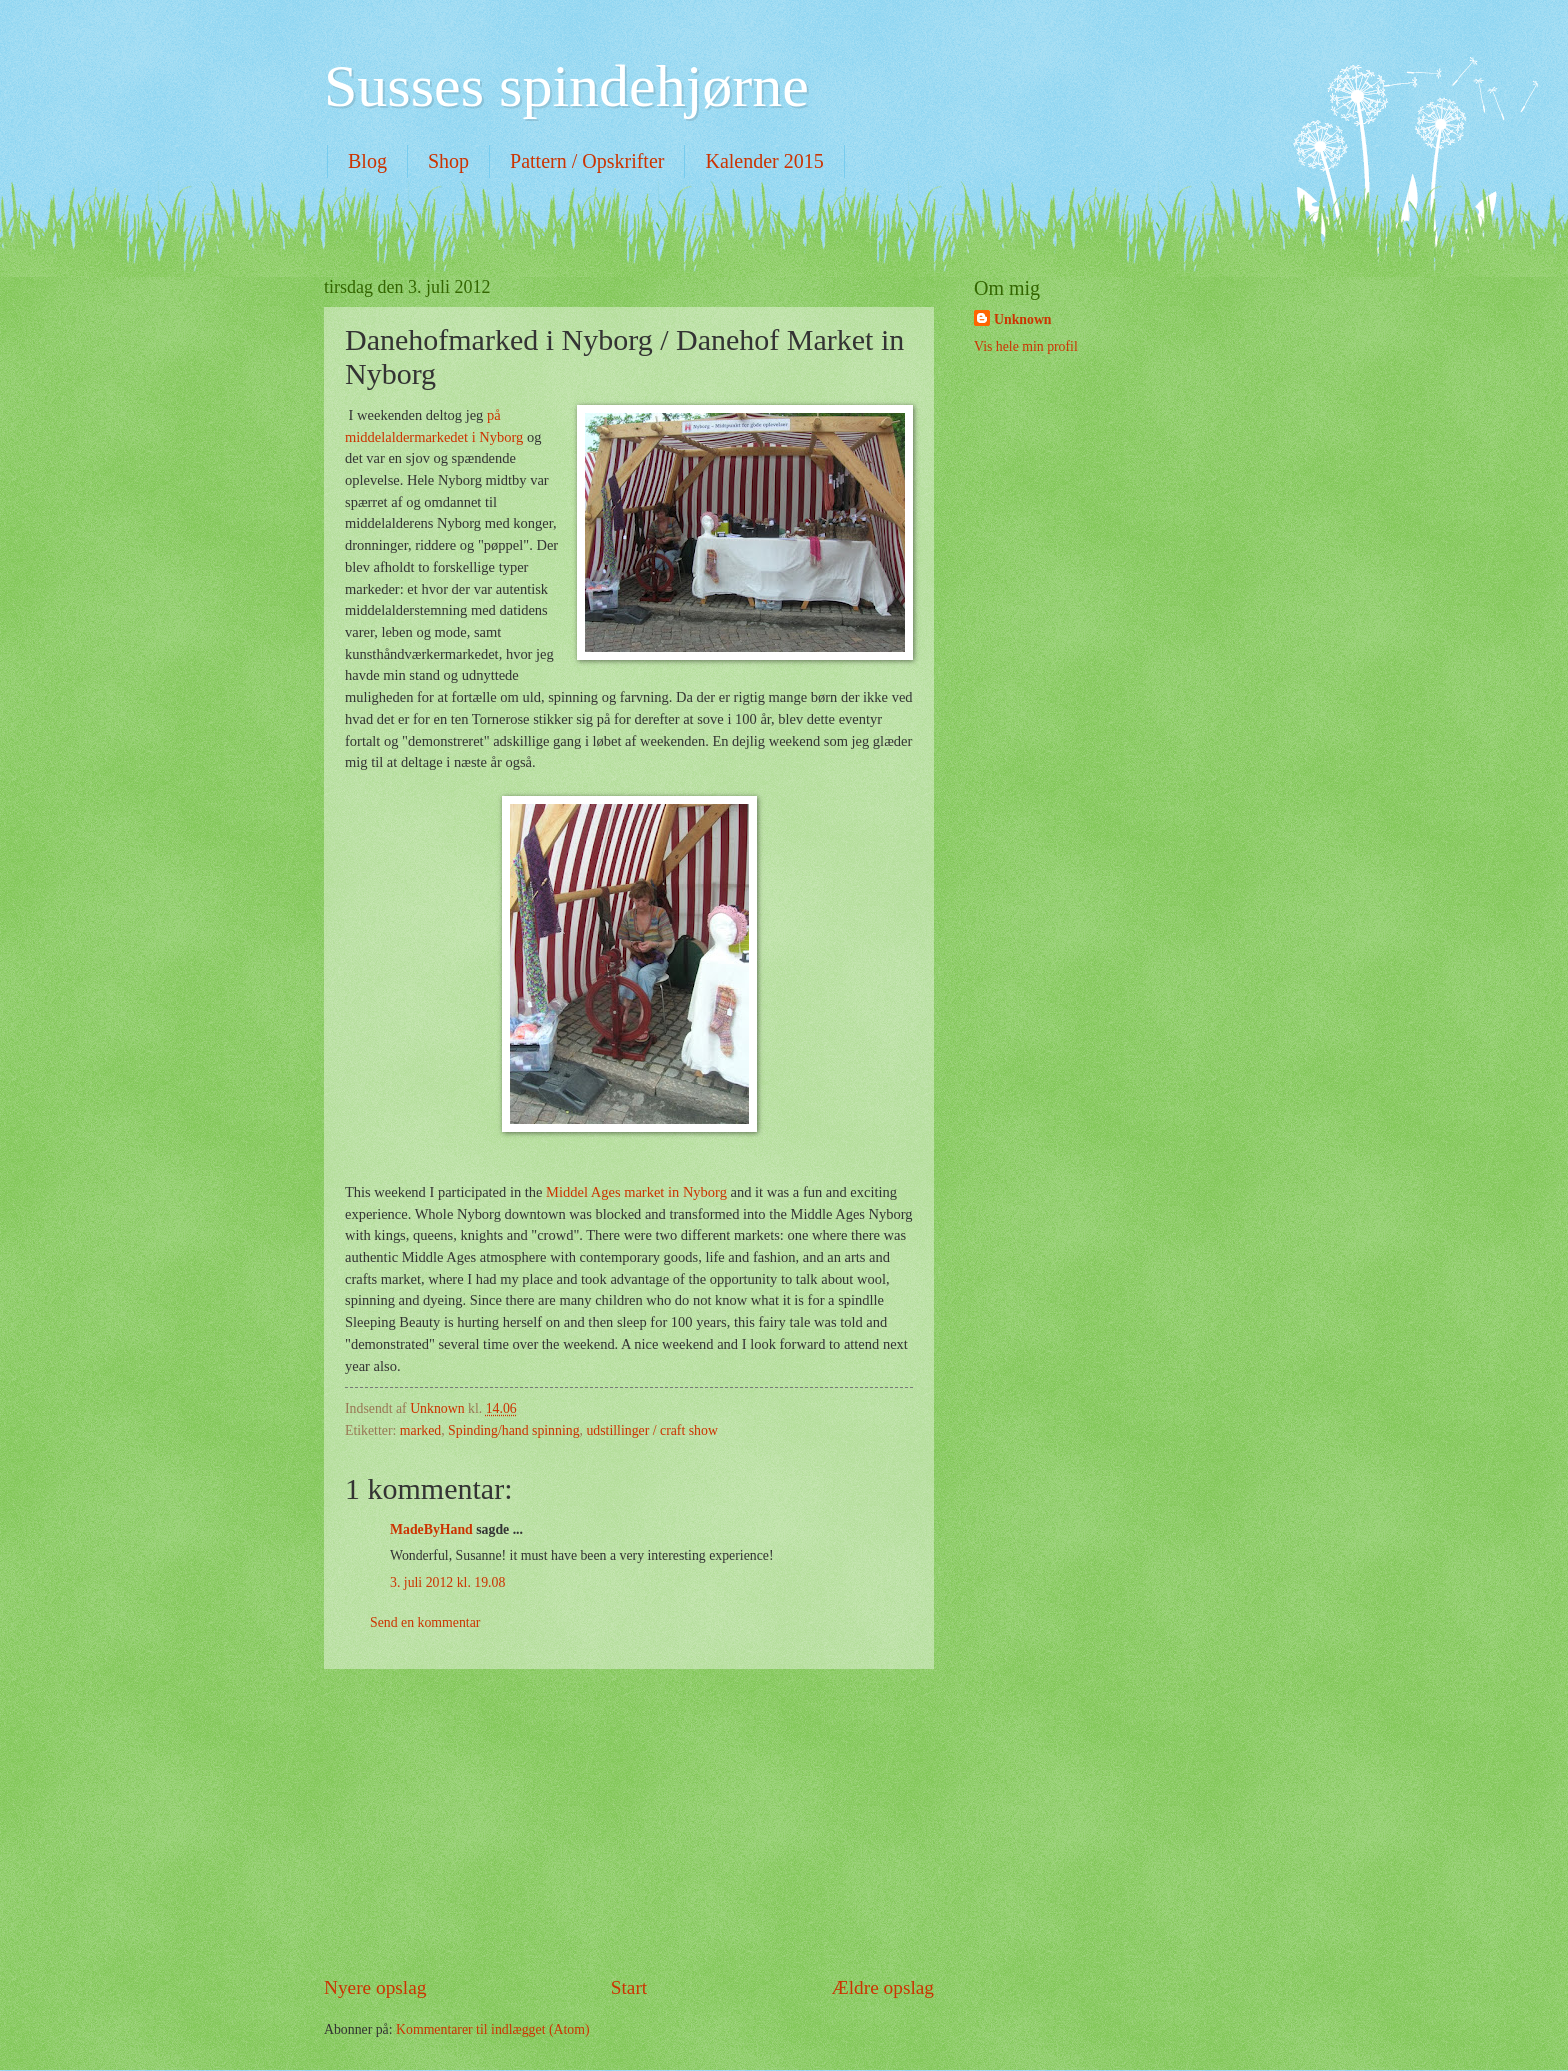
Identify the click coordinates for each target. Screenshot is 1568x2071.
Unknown (1023, 319)
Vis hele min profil (1026, 346)
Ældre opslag (883, 1987)
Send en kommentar (425, 1622)
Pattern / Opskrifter (587, 161)
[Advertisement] (629, 1821)
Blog (367, 161)
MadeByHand (431, 1529)
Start (629, 1987)
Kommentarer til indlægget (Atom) (493, 2029)
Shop (448, 161)
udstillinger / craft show (651, 1430)
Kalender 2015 (764, 161)
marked (420, 1430)
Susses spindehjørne (566, 86)
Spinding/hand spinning (513, 1430)
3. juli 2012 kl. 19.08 (447, 1582)
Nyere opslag (375, 1987)
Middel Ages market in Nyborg (636, 1192)
